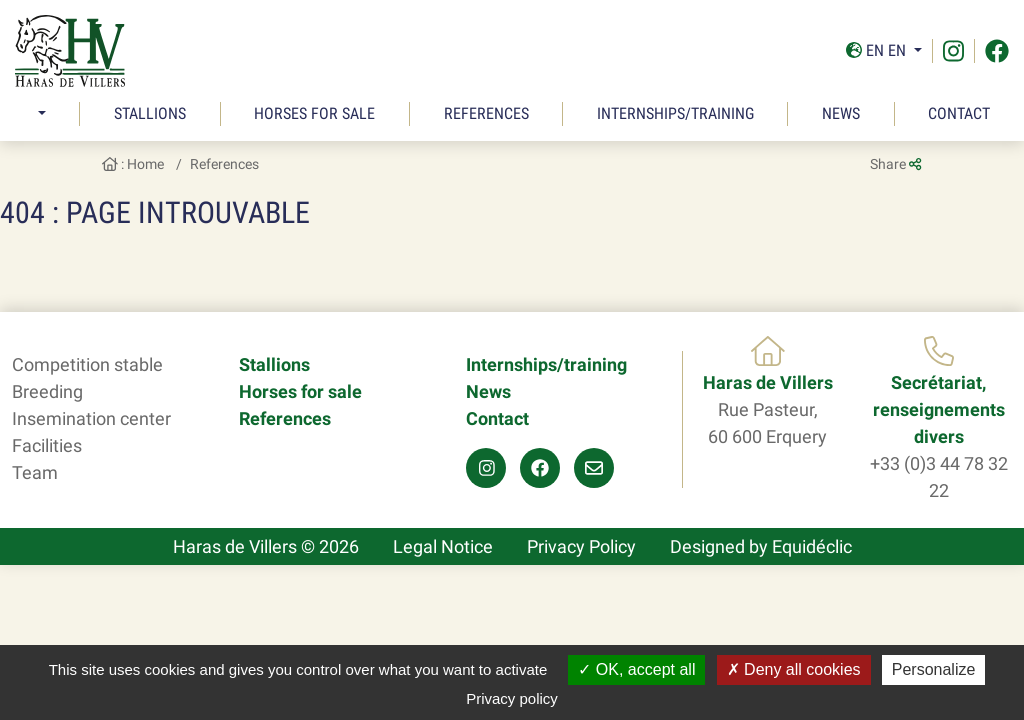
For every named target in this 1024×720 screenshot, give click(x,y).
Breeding (47, 391)
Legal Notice (443, 546)
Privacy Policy (581, 546)
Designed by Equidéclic (761, 546)
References (486, 113)
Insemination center (91, 418)
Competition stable (87, 364)
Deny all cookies (794, 669)
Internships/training (675, 113)
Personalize (934, 669)
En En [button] (878, 50)
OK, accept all (636, 669)
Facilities (47, 445)
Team (35, 472)
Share (895, 164)
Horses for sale (314, 113)
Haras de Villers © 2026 (266, 546)
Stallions (150, 113)
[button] (39, 114)
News (841, 113)
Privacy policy (512, 698)
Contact (959, 113)
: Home (133, 164)
